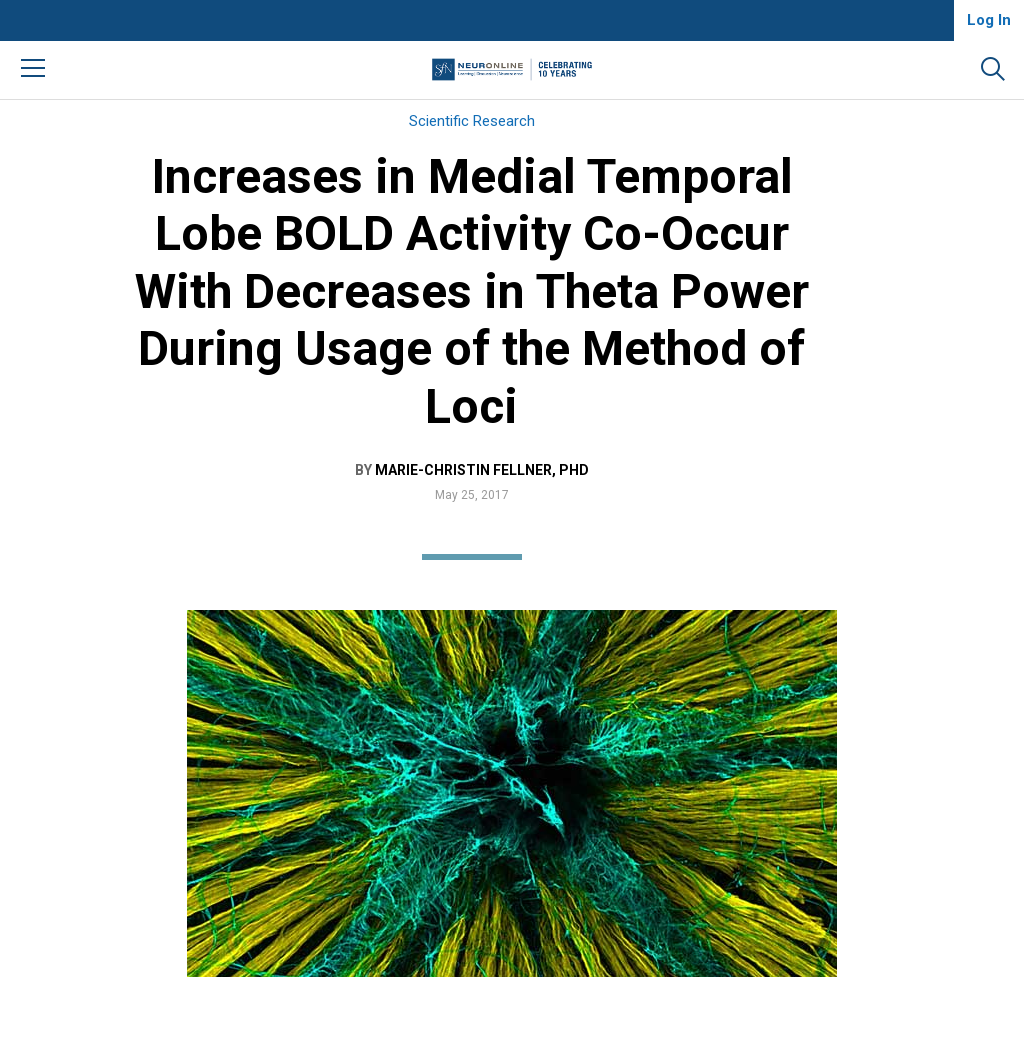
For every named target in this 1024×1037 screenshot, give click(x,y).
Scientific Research (472, 121)
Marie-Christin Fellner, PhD (482, 470)
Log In (989, 20)
